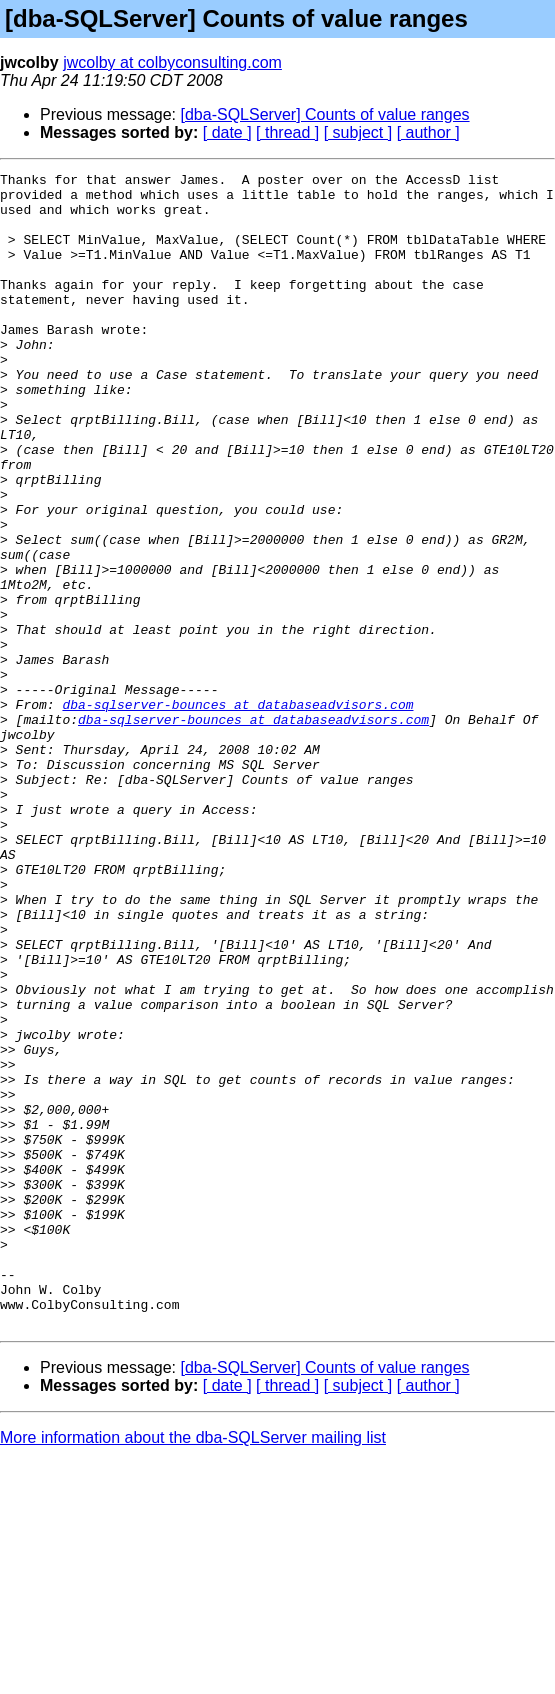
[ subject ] (358, 132)
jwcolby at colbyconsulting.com (172, 62)
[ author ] (428, 132)
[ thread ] (287, 132)
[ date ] (227, 132)
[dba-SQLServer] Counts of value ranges (325, 114)
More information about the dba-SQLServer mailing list (193, 1668)
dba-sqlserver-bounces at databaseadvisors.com (237, 812)
